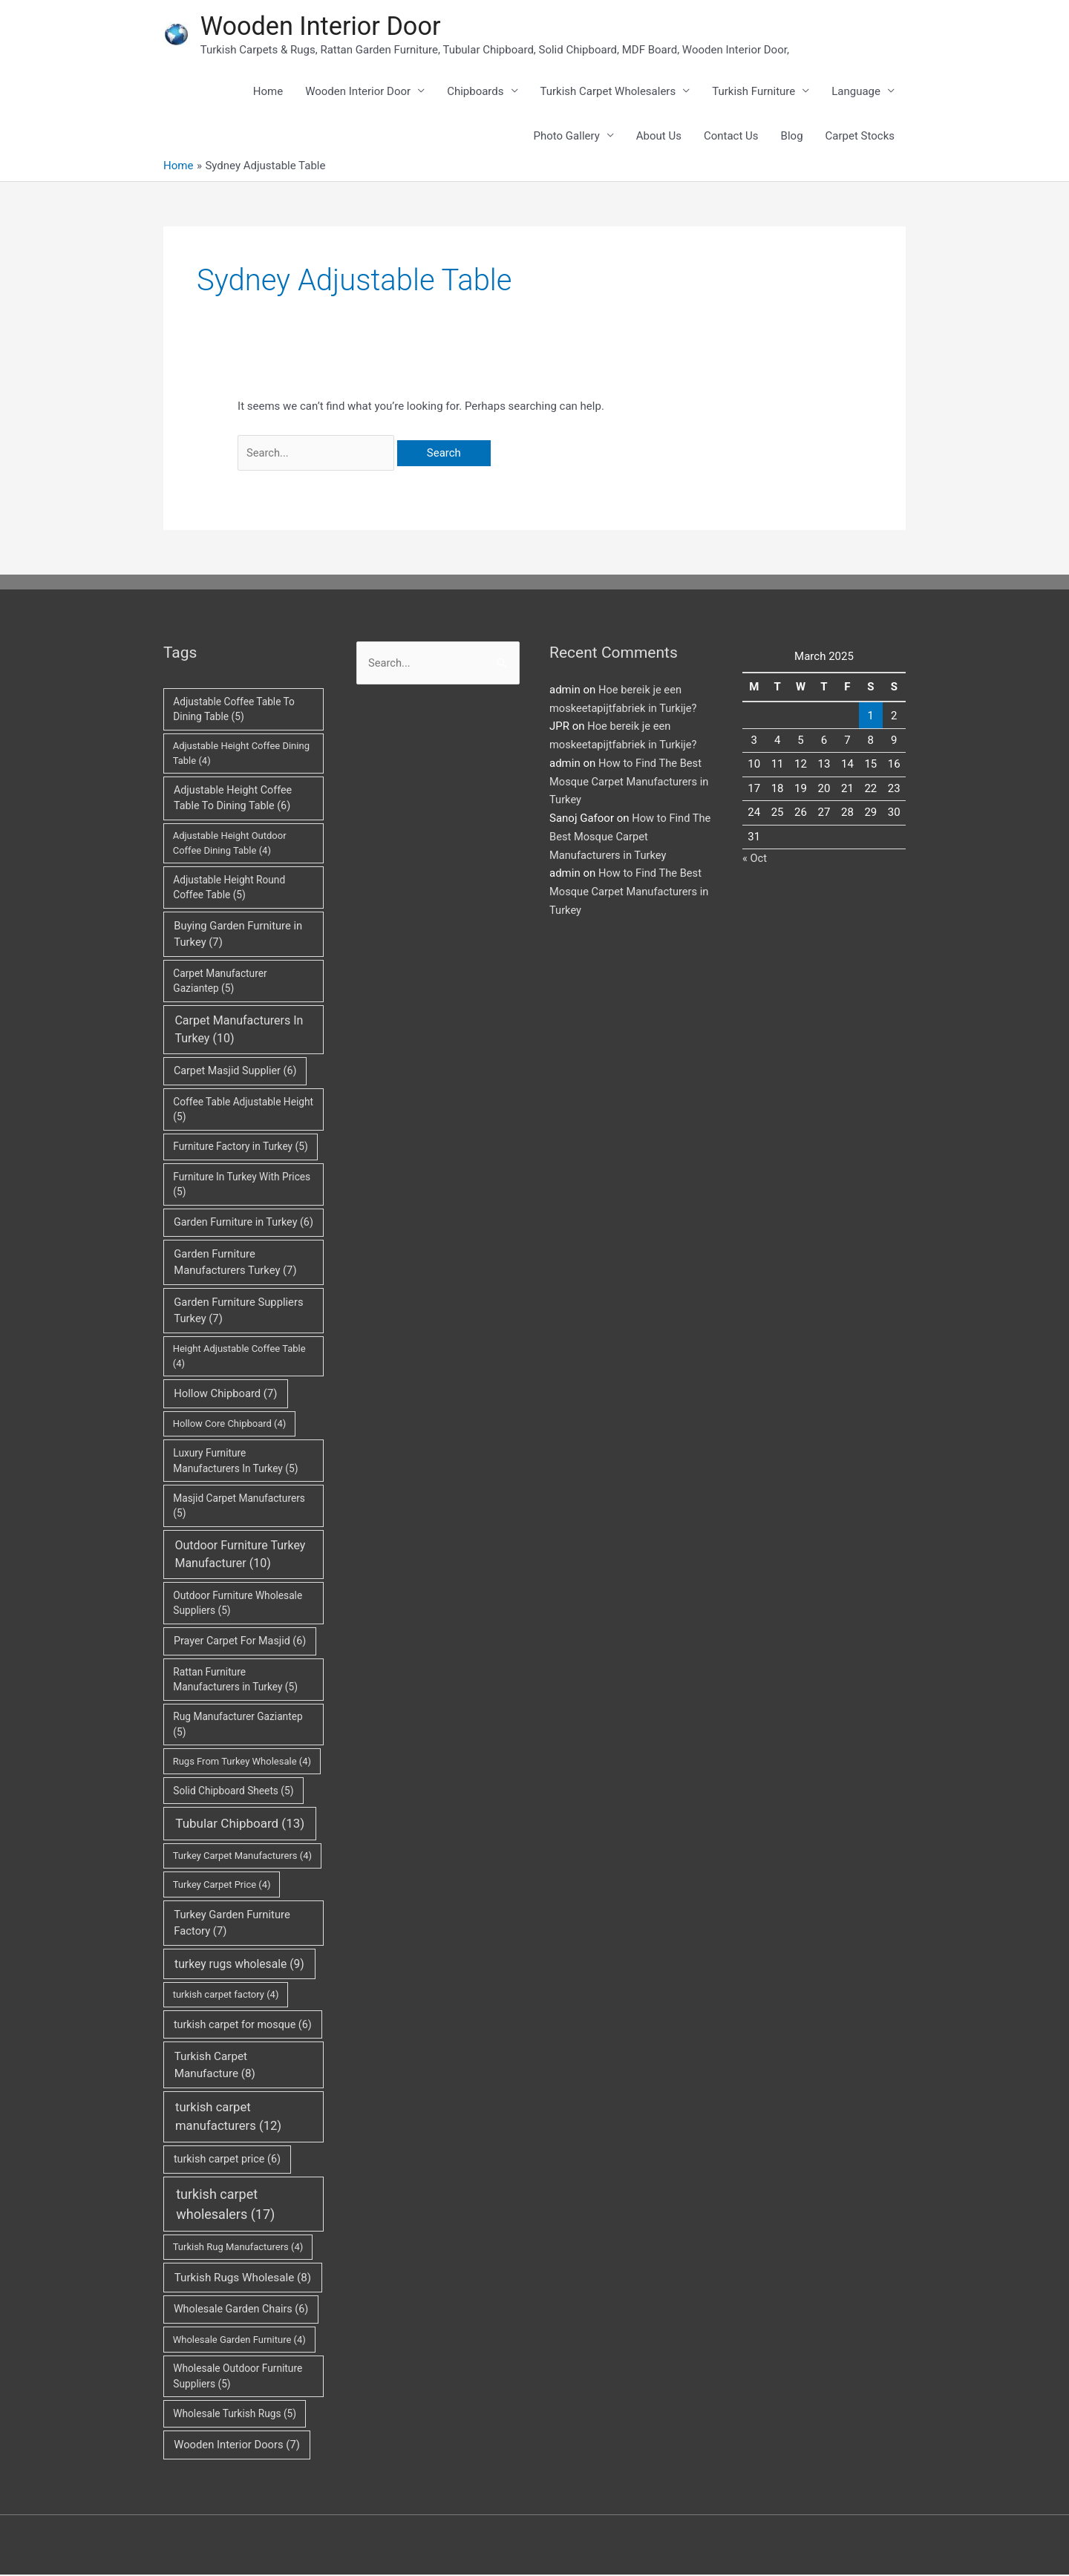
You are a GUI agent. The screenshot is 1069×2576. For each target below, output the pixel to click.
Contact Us (731, 137)
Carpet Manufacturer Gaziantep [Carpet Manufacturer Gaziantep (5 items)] (220, 982)
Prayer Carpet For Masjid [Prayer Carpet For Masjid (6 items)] (240, 1643)
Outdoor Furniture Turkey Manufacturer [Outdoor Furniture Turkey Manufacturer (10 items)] (239, 1556)
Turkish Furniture (753, 92)
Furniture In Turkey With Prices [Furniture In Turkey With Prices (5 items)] (241, 1186)
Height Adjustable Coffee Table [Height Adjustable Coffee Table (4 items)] (239, 1358)
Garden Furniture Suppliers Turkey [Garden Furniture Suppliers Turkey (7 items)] (238, 1312)
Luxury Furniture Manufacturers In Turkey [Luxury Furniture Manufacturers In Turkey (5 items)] (235, 1463)
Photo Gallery (567, 137)
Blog (792, 137)
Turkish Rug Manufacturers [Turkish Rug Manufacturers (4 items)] (238, 2249)
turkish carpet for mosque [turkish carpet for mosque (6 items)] (243, 2026)
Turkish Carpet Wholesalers (608, 92)
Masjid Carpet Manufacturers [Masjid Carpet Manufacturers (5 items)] (239, 1508)
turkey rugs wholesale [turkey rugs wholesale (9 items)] (239, 1965)
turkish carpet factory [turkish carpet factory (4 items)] (226, 1996)
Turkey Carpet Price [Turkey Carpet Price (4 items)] (222, 1886)
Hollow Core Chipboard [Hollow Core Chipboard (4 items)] (230, 1425)
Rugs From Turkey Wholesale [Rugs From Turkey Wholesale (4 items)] (242, 1763)
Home (268, 92)
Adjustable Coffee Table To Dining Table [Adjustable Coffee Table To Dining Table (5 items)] (234, 711)
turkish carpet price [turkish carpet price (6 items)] (227, 2161)
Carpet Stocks (860, 137)
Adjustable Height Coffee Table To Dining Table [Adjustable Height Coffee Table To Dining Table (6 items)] (233, 799)
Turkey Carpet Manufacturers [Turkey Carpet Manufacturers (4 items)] (242, 1857)
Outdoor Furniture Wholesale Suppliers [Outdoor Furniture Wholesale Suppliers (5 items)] (237, 1605)
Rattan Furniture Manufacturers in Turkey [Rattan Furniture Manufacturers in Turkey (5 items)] (235, 1681)
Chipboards (475, 92)
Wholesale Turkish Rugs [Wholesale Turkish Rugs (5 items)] (234, 2416)
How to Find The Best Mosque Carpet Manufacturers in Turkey (630, 783)
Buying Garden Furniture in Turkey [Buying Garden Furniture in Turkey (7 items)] (238, 936)
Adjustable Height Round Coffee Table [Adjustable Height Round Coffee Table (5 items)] (229, 889)
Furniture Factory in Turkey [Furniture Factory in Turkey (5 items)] (240, 1148)
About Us (658, 137)
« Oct (755, 860)
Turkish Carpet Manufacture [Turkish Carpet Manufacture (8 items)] (214, 2067)
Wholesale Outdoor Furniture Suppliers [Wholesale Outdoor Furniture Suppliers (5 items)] (237, 2378)
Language (855, 92)
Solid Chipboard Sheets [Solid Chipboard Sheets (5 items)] (233, 1792)
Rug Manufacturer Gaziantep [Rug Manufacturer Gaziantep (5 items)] (237, 1726)
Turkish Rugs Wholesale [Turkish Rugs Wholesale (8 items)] (242, 2279)
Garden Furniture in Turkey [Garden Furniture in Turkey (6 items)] (243, 1224)
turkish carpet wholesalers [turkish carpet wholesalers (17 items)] (225, 2205)
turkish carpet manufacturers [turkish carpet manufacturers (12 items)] (228, 2118)
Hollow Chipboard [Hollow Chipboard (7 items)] (225, 1395)
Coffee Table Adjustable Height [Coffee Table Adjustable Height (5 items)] (243, 1111)
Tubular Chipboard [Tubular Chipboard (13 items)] (239, 1824)
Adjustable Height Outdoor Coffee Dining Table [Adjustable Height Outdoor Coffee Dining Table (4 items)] (230, 845)
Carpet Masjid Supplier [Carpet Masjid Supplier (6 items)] (235, 1073)
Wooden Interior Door (323, 26)
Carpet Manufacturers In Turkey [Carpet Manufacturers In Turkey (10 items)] (238, 1031)
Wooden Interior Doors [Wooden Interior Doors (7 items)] (237, 2447)
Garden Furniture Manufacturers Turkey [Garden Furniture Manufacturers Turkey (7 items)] (235, 1264)
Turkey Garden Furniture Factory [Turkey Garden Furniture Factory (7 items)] (232, 1925)
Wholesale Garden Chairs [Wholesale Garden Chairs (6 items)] (241, 2311)
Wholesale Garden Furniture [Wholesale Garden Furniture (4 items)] (239, 2341)
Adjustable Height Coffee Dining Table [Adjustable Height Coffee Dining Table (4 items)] (241, 755)
